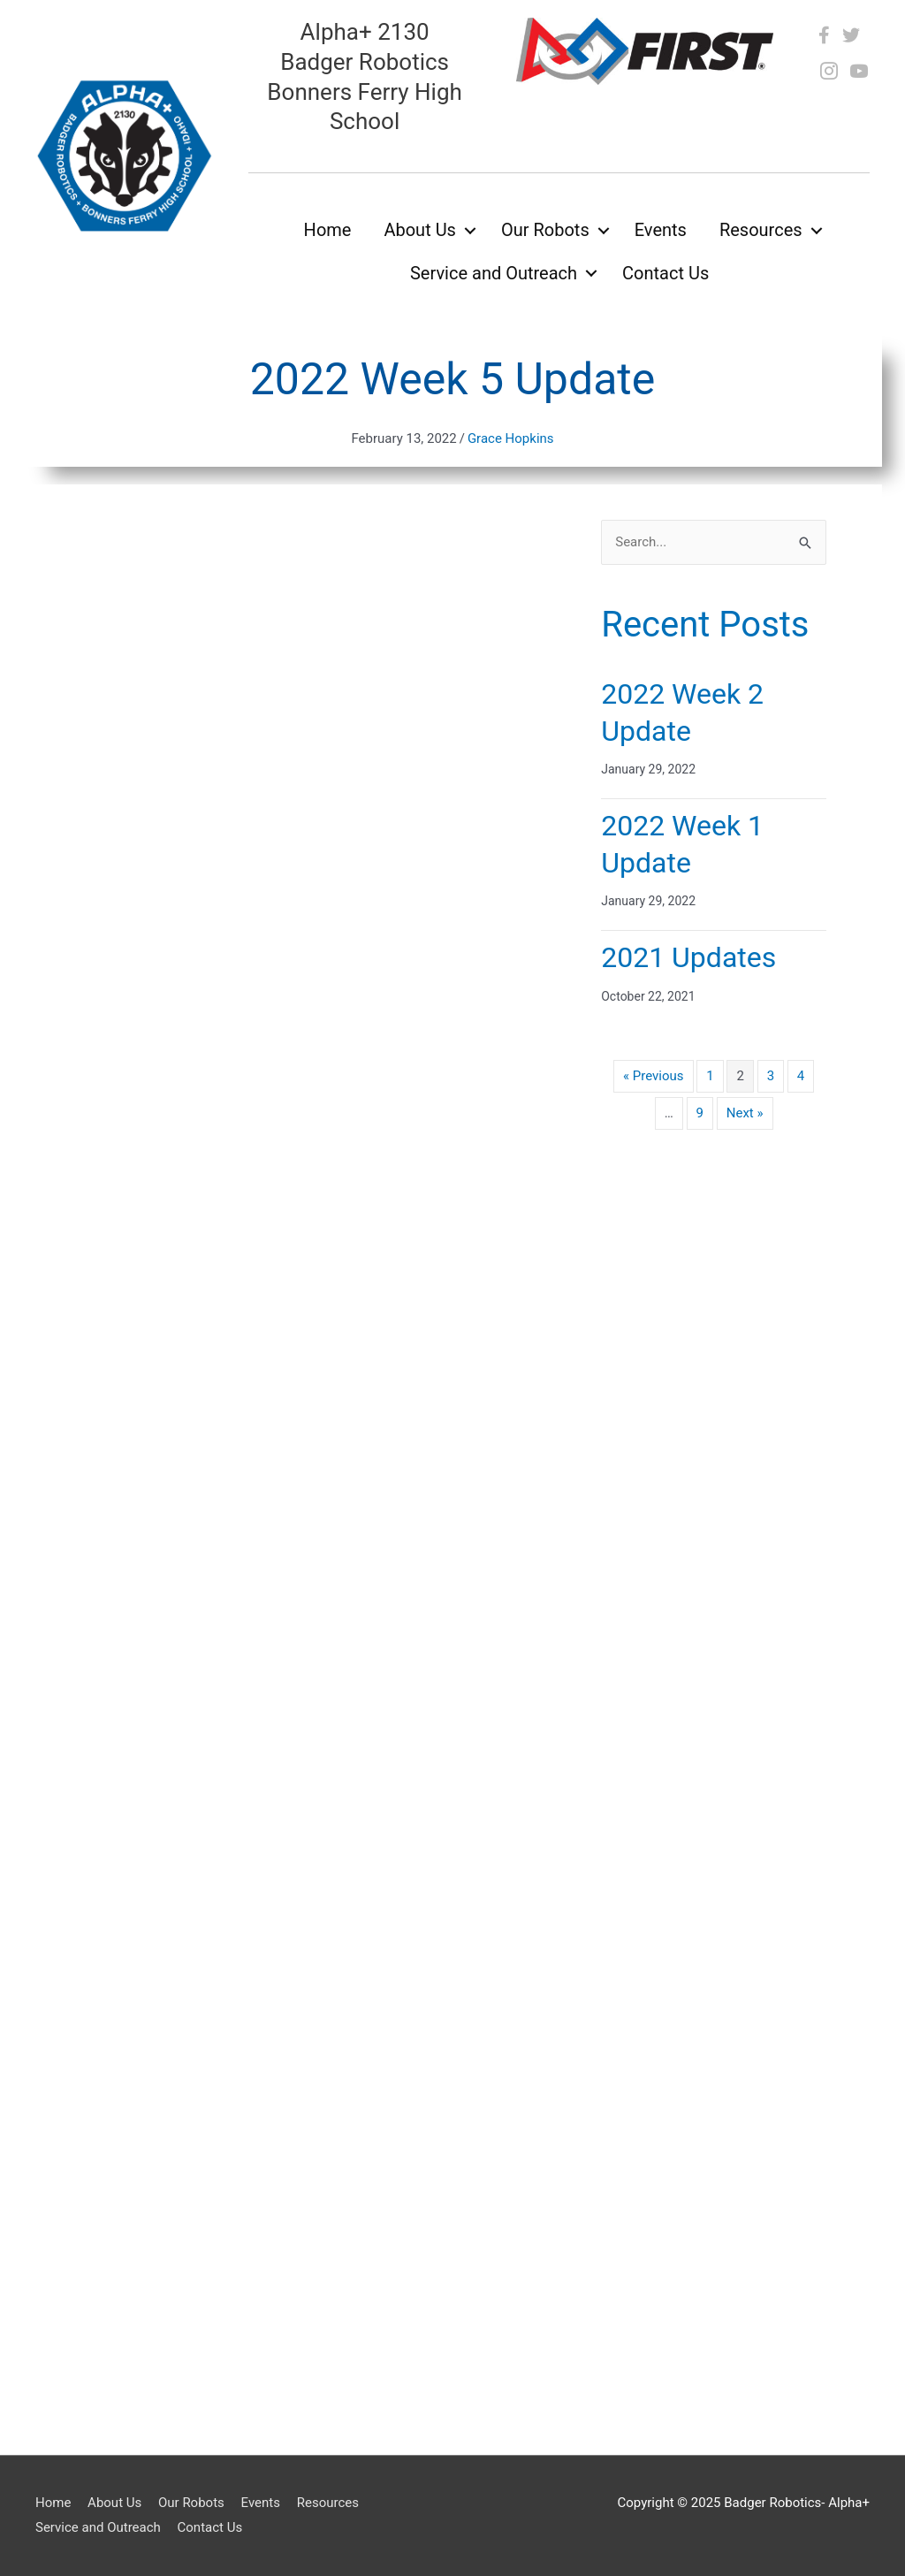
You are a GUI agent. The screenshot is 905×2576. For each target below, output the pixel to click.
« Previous (653, 1076)
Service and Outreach (493, 273)
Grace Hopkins (511, 438)
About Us (420, 229)
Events (661, 229)
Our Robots (545, 229)
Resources (760, 229)
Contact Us (665, 273)
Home (328, 229)
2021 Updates (688, 957)
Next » (745, 1113)
